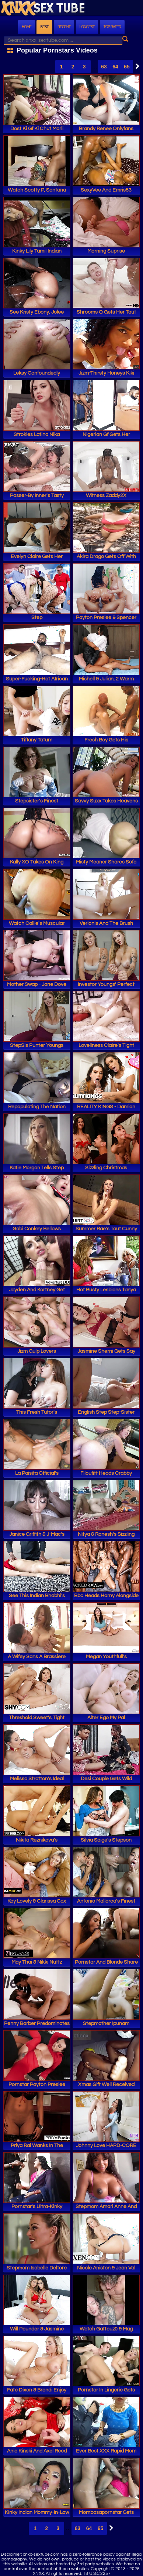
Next (135, 66)
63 (104, 67)
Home (26, 27)
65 (127, 67)
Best (44, 27)
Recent (63, 27)
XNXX (71, 9)
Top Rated (112, 27)
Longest (87, 27)
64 (115, 67)
